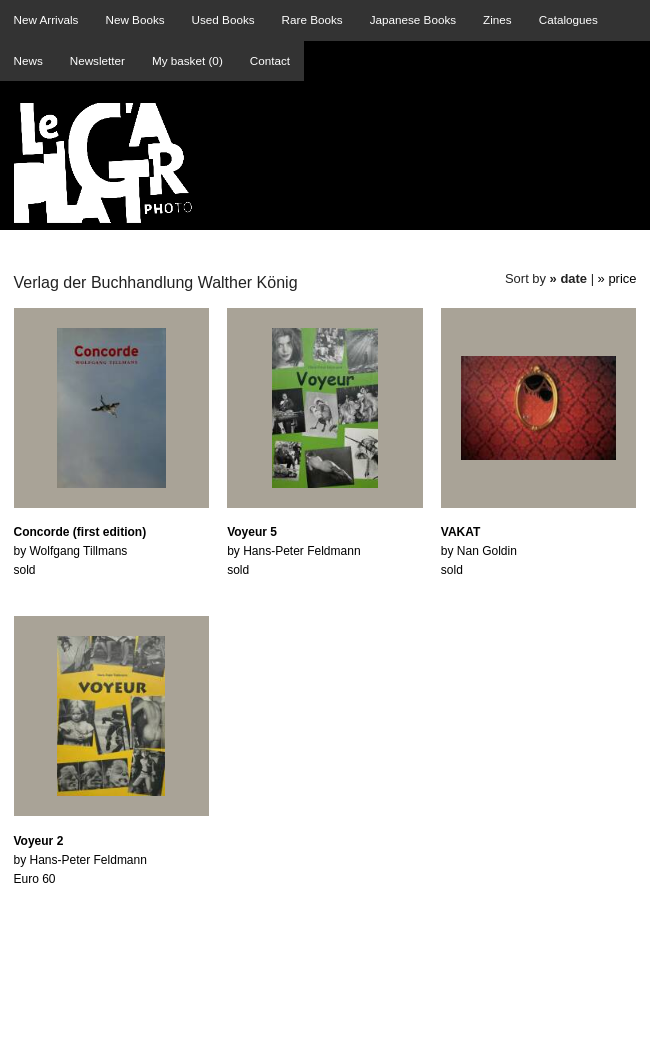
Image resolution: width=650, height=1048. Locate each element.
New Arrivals (46, 19)
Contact (270, 60)
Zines (497, 19)
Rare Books (312, 19)
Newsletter (97, 60)
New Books (134, 19)
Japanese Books (413, 19)
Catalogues (568, 19)
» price (617, 278)
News (28, 60)
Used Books (223, 19)
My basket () (187, 60)
